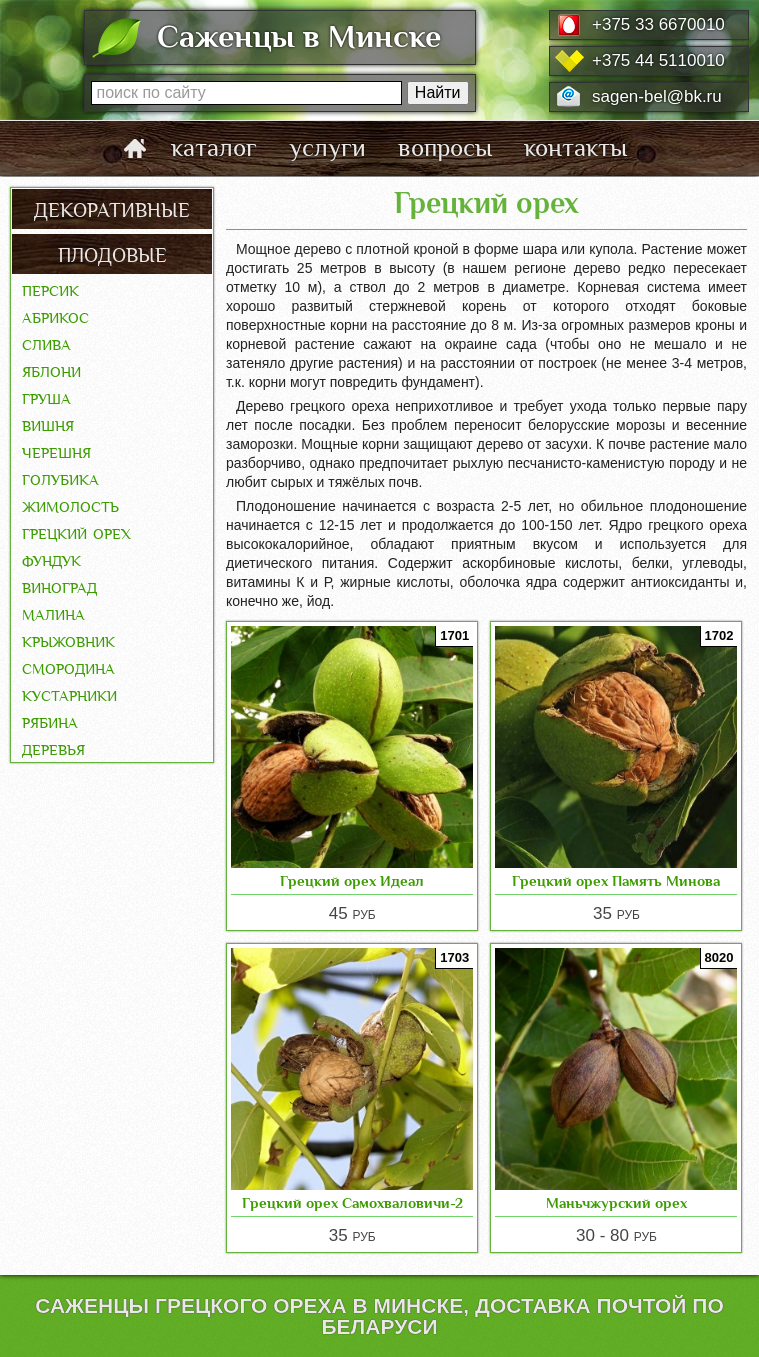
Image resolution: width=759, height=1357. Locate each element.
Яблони (51, 370)
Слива (46, 343)
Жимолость (70, 505)
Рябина (50, 721)
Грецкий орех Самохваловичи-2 (352, 1202)
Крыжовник (68, 640)
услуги (327, 148)
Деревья (53, 748)
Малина (53, 613)
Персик (50, 289)
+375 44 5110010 (658, 60)
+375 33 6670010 (658, 24)
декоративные (112, 208)
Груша (46, 397)
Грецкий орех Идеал (352, 880)
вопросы (445, 148)
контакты (575, 148)
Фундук (51, 559)
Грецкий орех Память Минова (616, 880)
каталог (214, 148)
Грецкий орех (76, 532)
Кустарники (69, 694)
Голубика (60, 478)
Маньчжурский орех (616, 1202)
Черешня (56, 451)
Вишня (48, 424)
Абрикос (55, 316)
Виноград (59, 586)
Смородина (68, 667)
